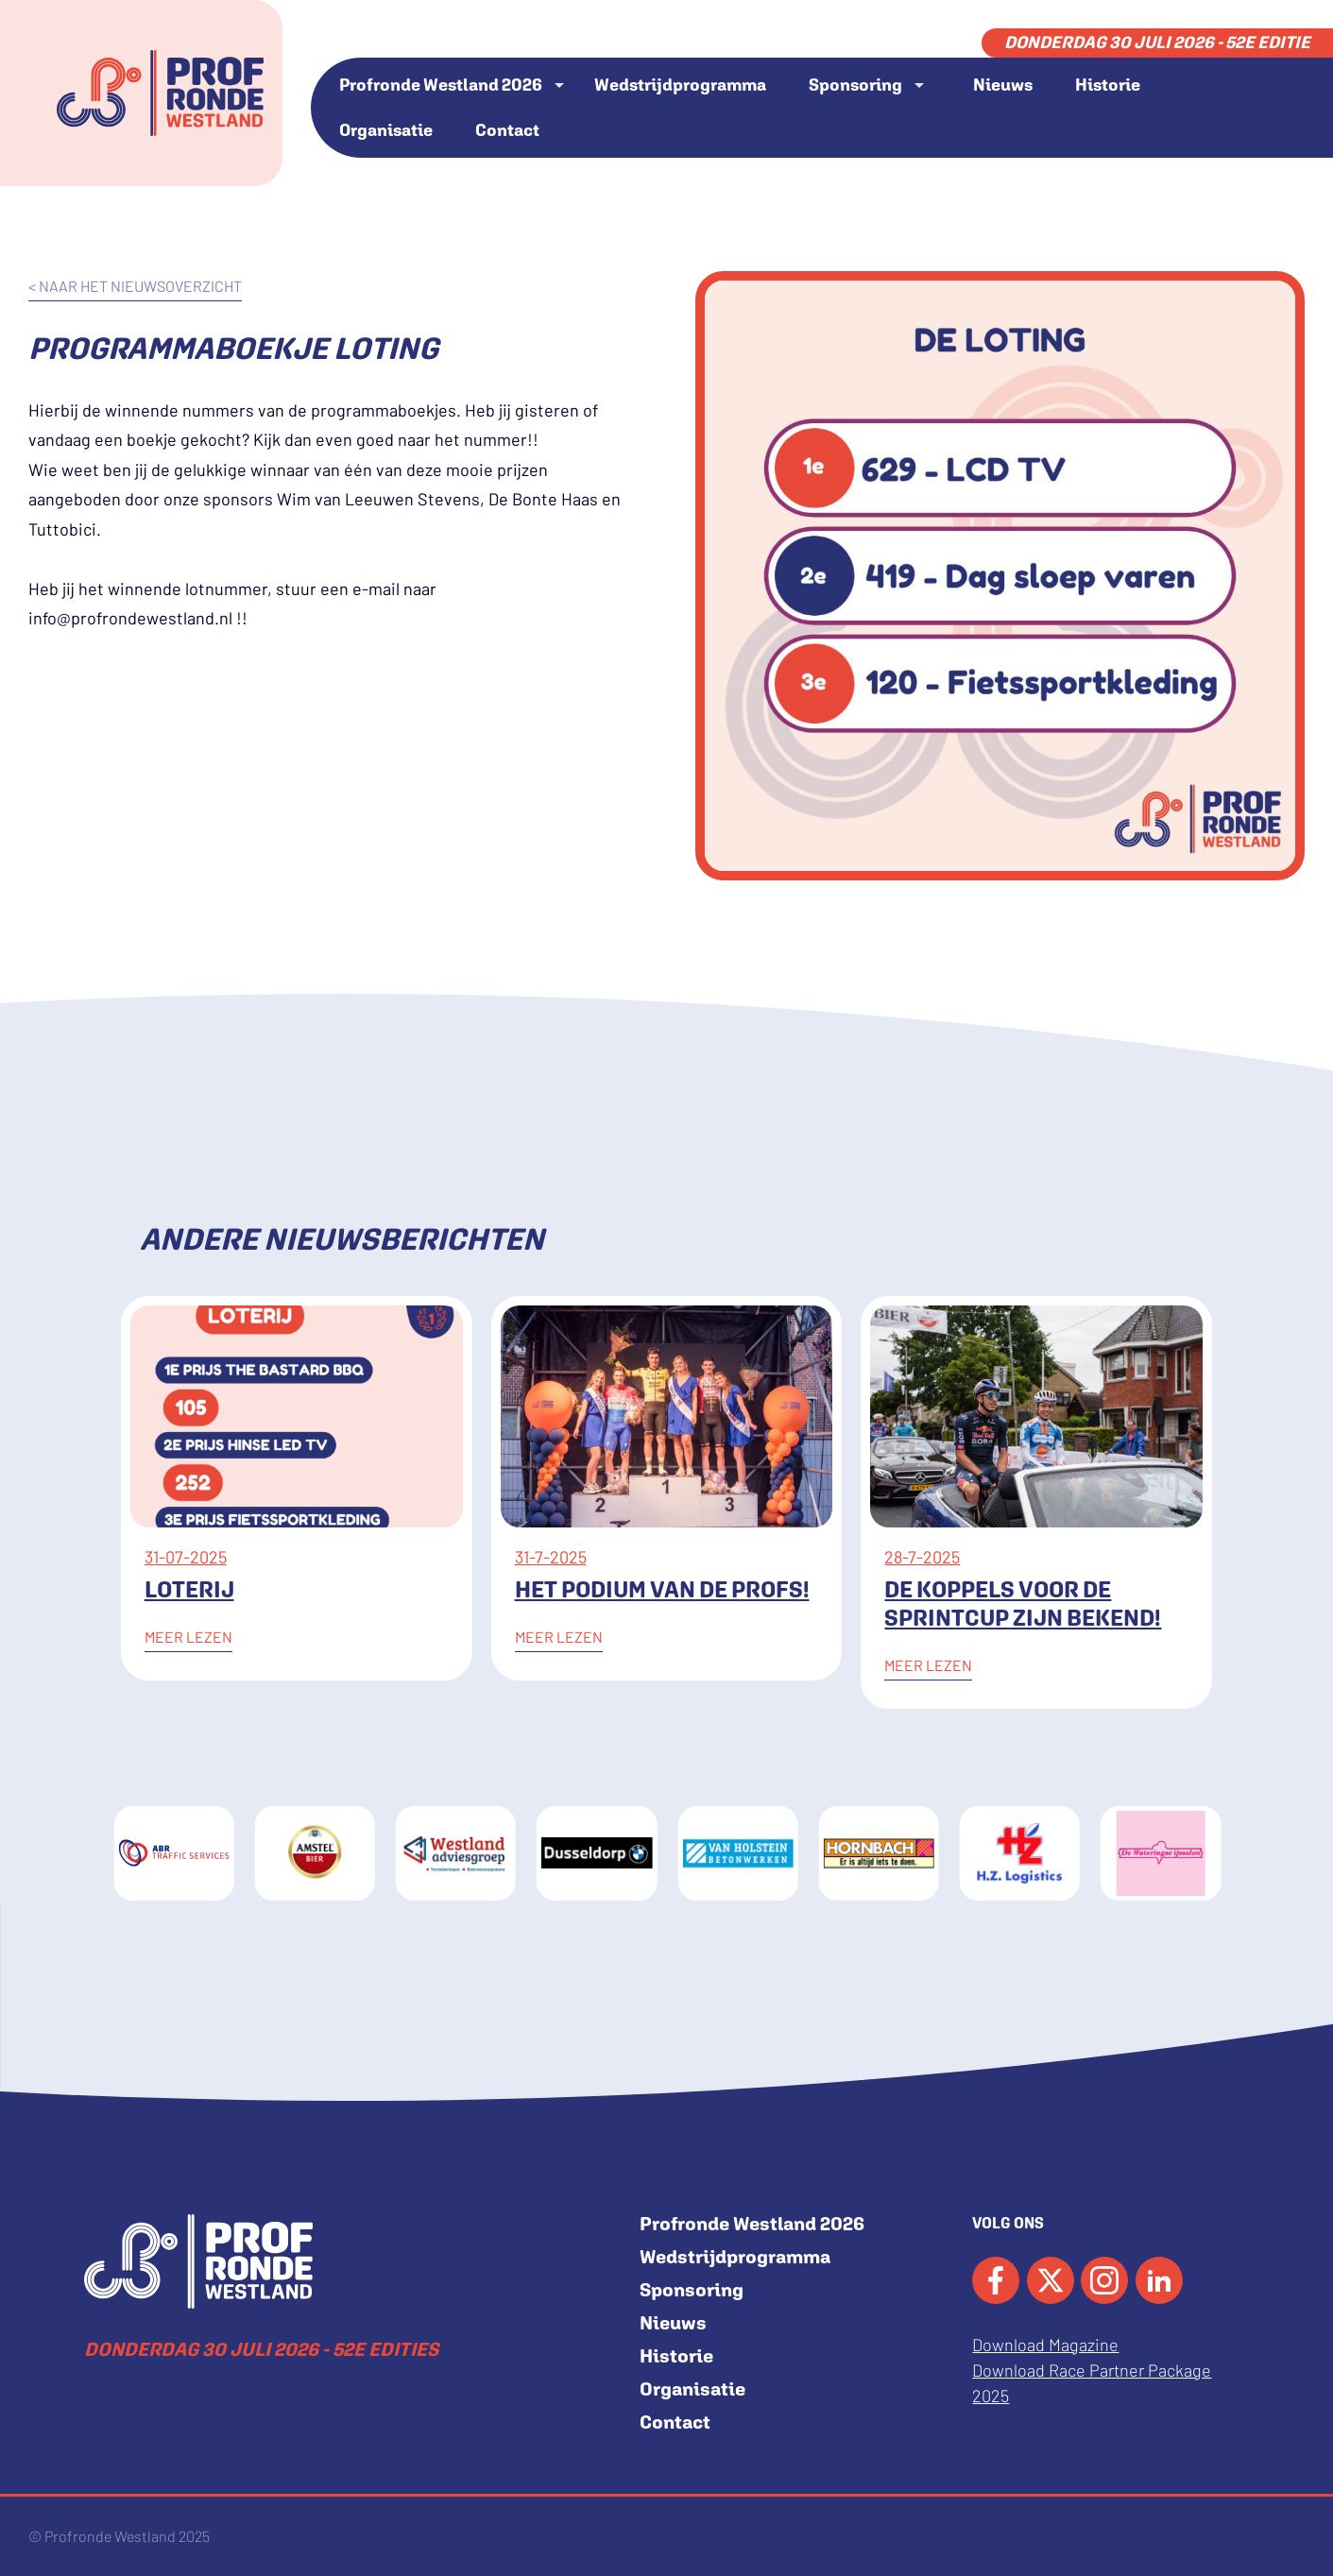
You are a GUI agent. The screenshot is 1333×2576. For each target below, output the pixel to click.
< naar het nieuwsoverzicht (135, 286)
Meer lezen (188, 1637)
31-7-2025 (551, 1556)
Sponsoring (855, 84)
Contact (507, 130)
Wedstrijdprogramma (680, 84)
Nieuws (1003, 84)
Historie (1107, 84)
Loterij (189, 1589)
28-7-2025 (922, 1556)
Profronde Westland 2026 (440, 84)
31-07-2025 (186, 1556)
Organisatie (386, 130)
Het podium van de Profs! (662, 1589)
